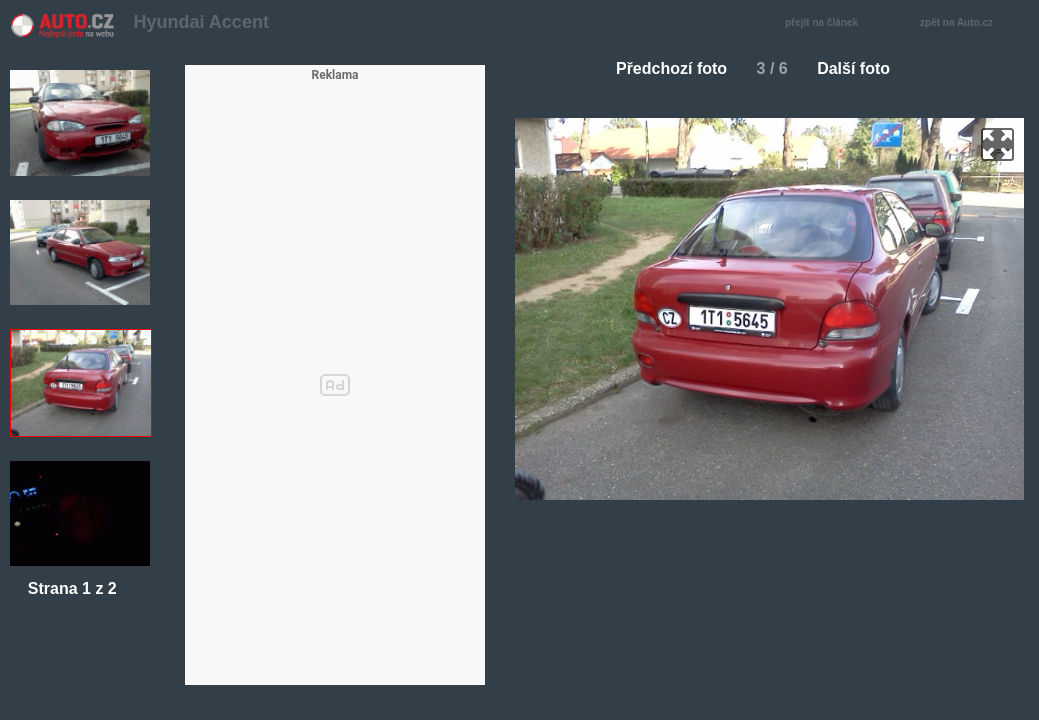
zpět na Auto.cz (967, 23)
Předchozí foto (663, 68)
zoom (997, 144)
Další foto (861, 68)
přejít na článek (827, 23)
